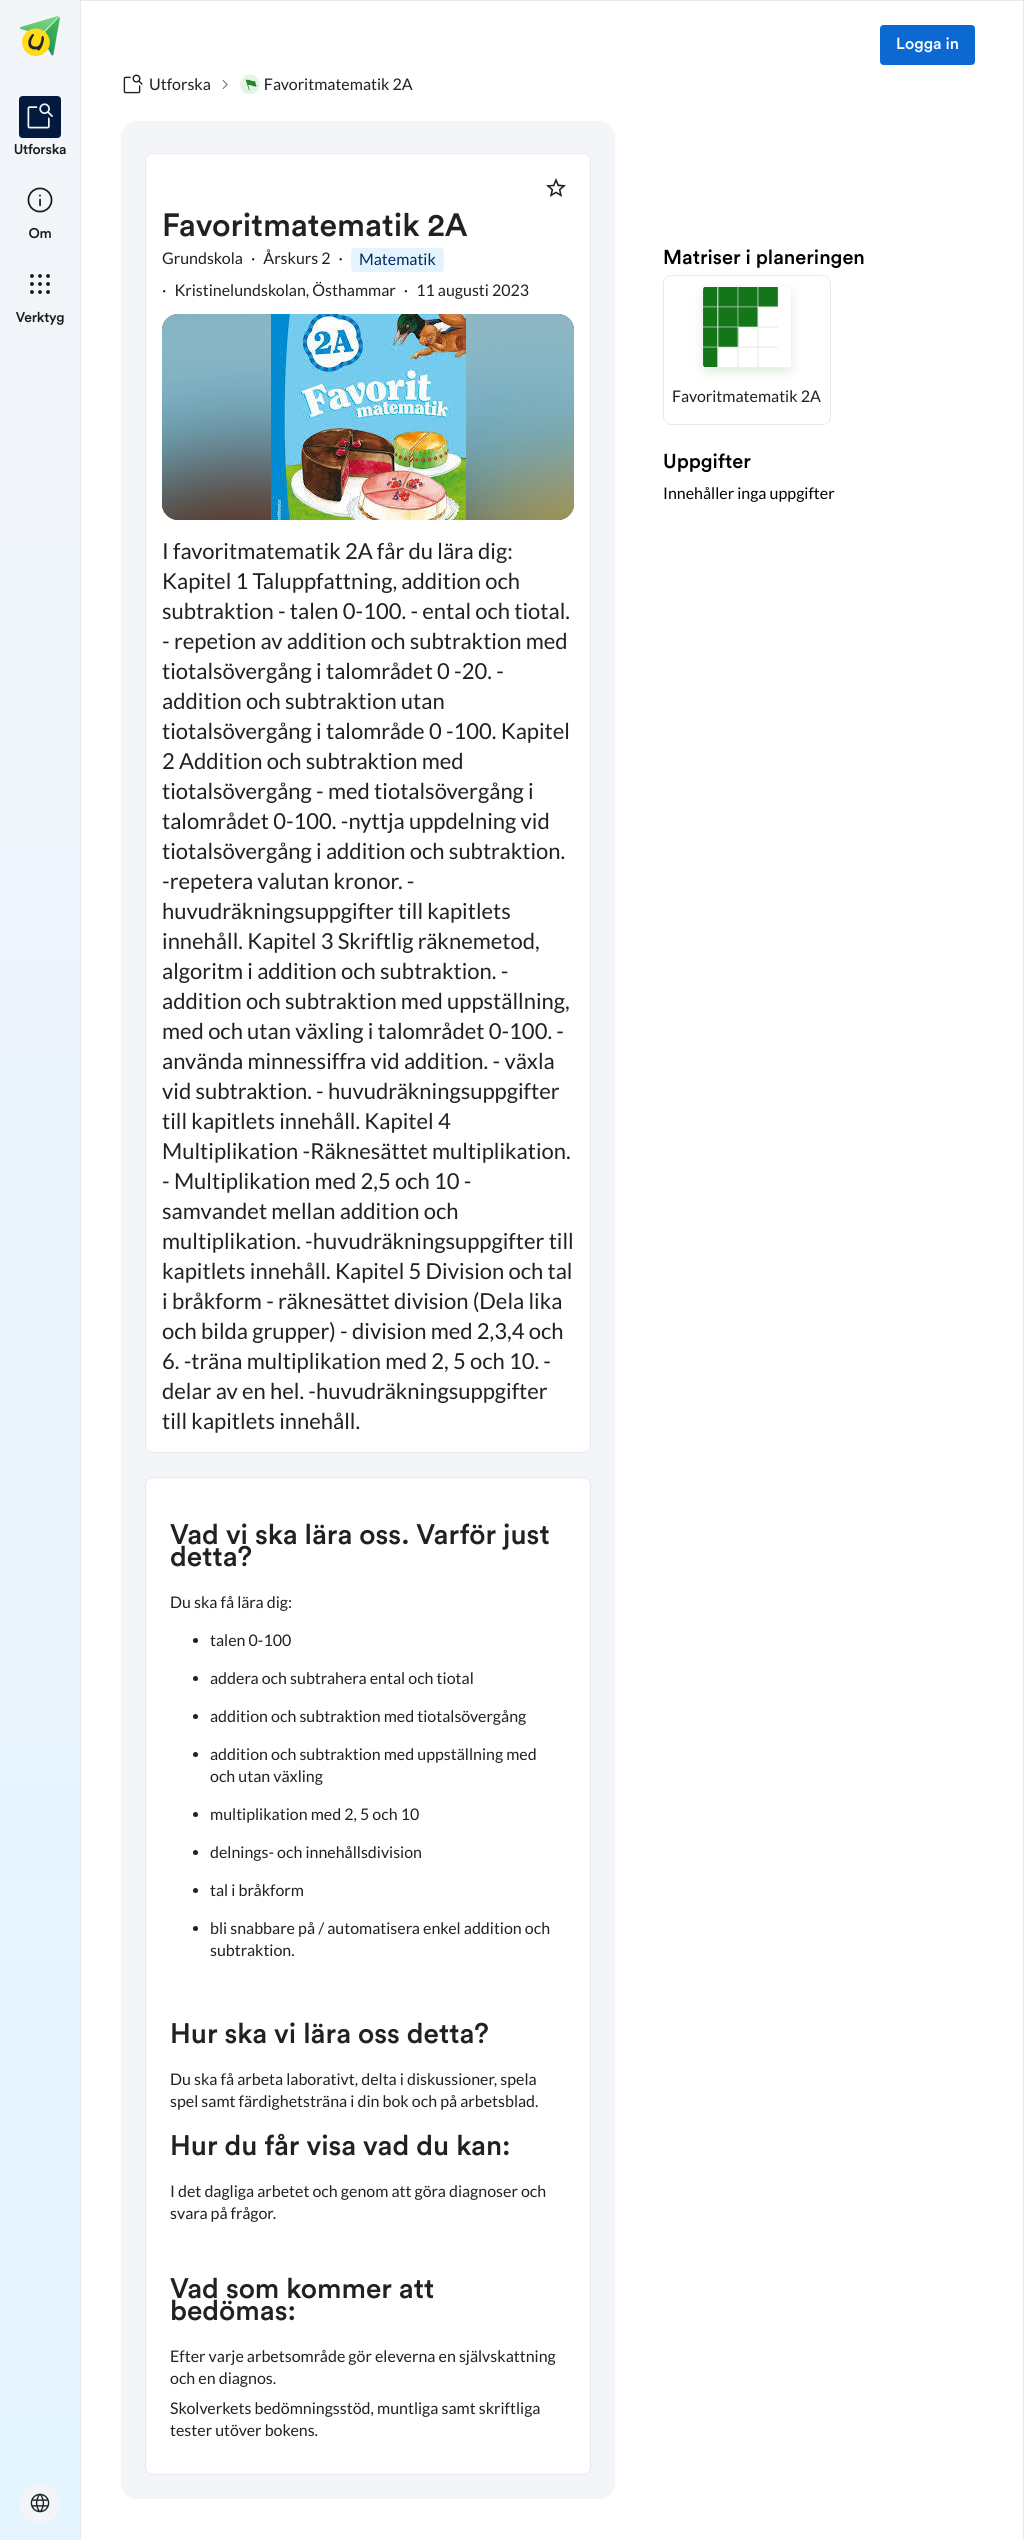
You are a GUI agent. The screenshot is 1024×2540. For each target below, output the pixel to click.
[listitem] (40, 128)
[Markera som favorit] (556, 188)
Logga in (927, 45)
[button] (747, 350)
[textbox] (368, 1976)
